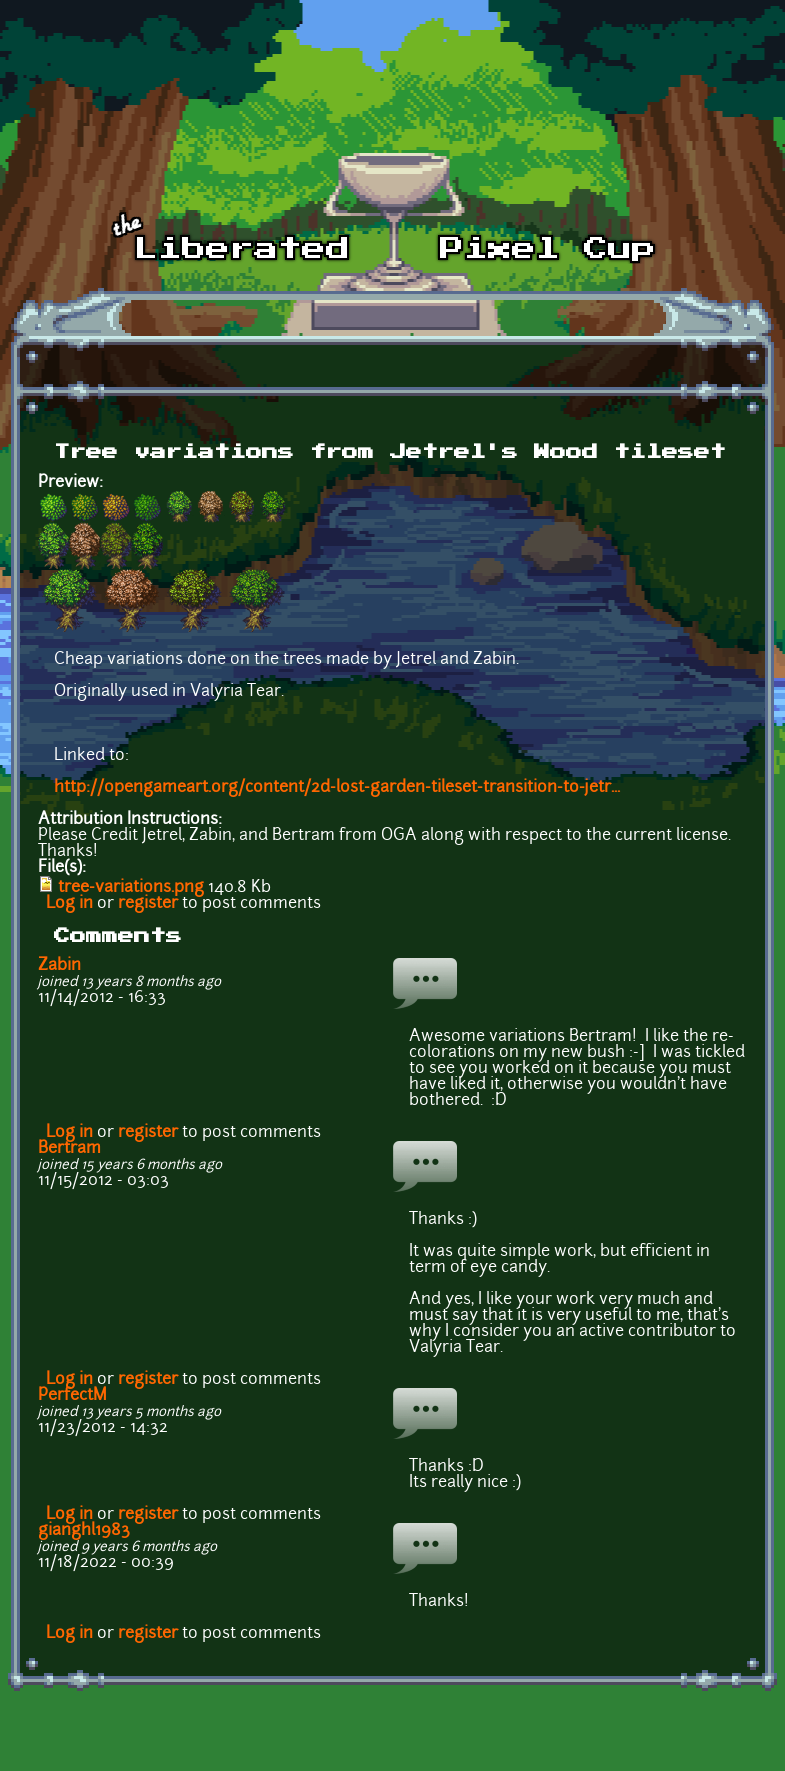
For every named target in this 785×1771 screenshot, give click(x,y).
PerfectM (72, 1396)
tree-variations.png (131, 888)
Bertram (69, 1149)
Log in (69, 904)
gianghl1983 (84, 1531)
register (148, 904)
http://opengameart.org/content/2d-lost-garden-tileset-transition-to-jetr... (337, 788)
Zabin (59, 966)
